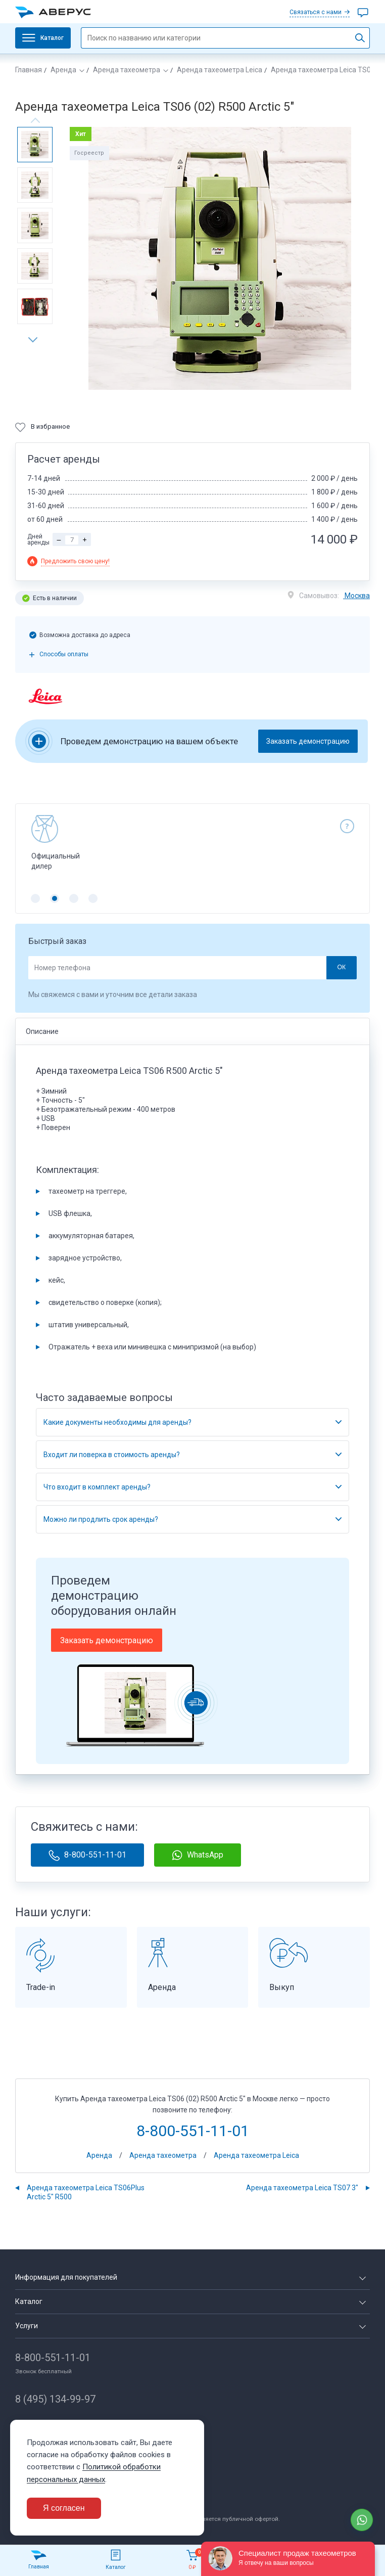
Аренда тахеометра (126, 70)
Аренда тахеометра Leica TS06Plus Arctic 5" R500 (86, 2192)
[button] (36, 340)
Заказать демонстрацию (308, 741)
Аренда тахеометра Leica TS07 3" (302, 2188)
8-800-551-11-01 (87, 1855)
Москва (356, 596)
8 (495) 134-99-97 (55, 2399)
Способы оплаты (63, 654)
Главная (28, 70)
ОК (341, 967)
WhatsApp (197, 1855)
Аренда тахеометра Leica (219, 70)
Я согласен (64, 2508)
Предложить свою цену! (75, 561)
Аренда (63, 70)
